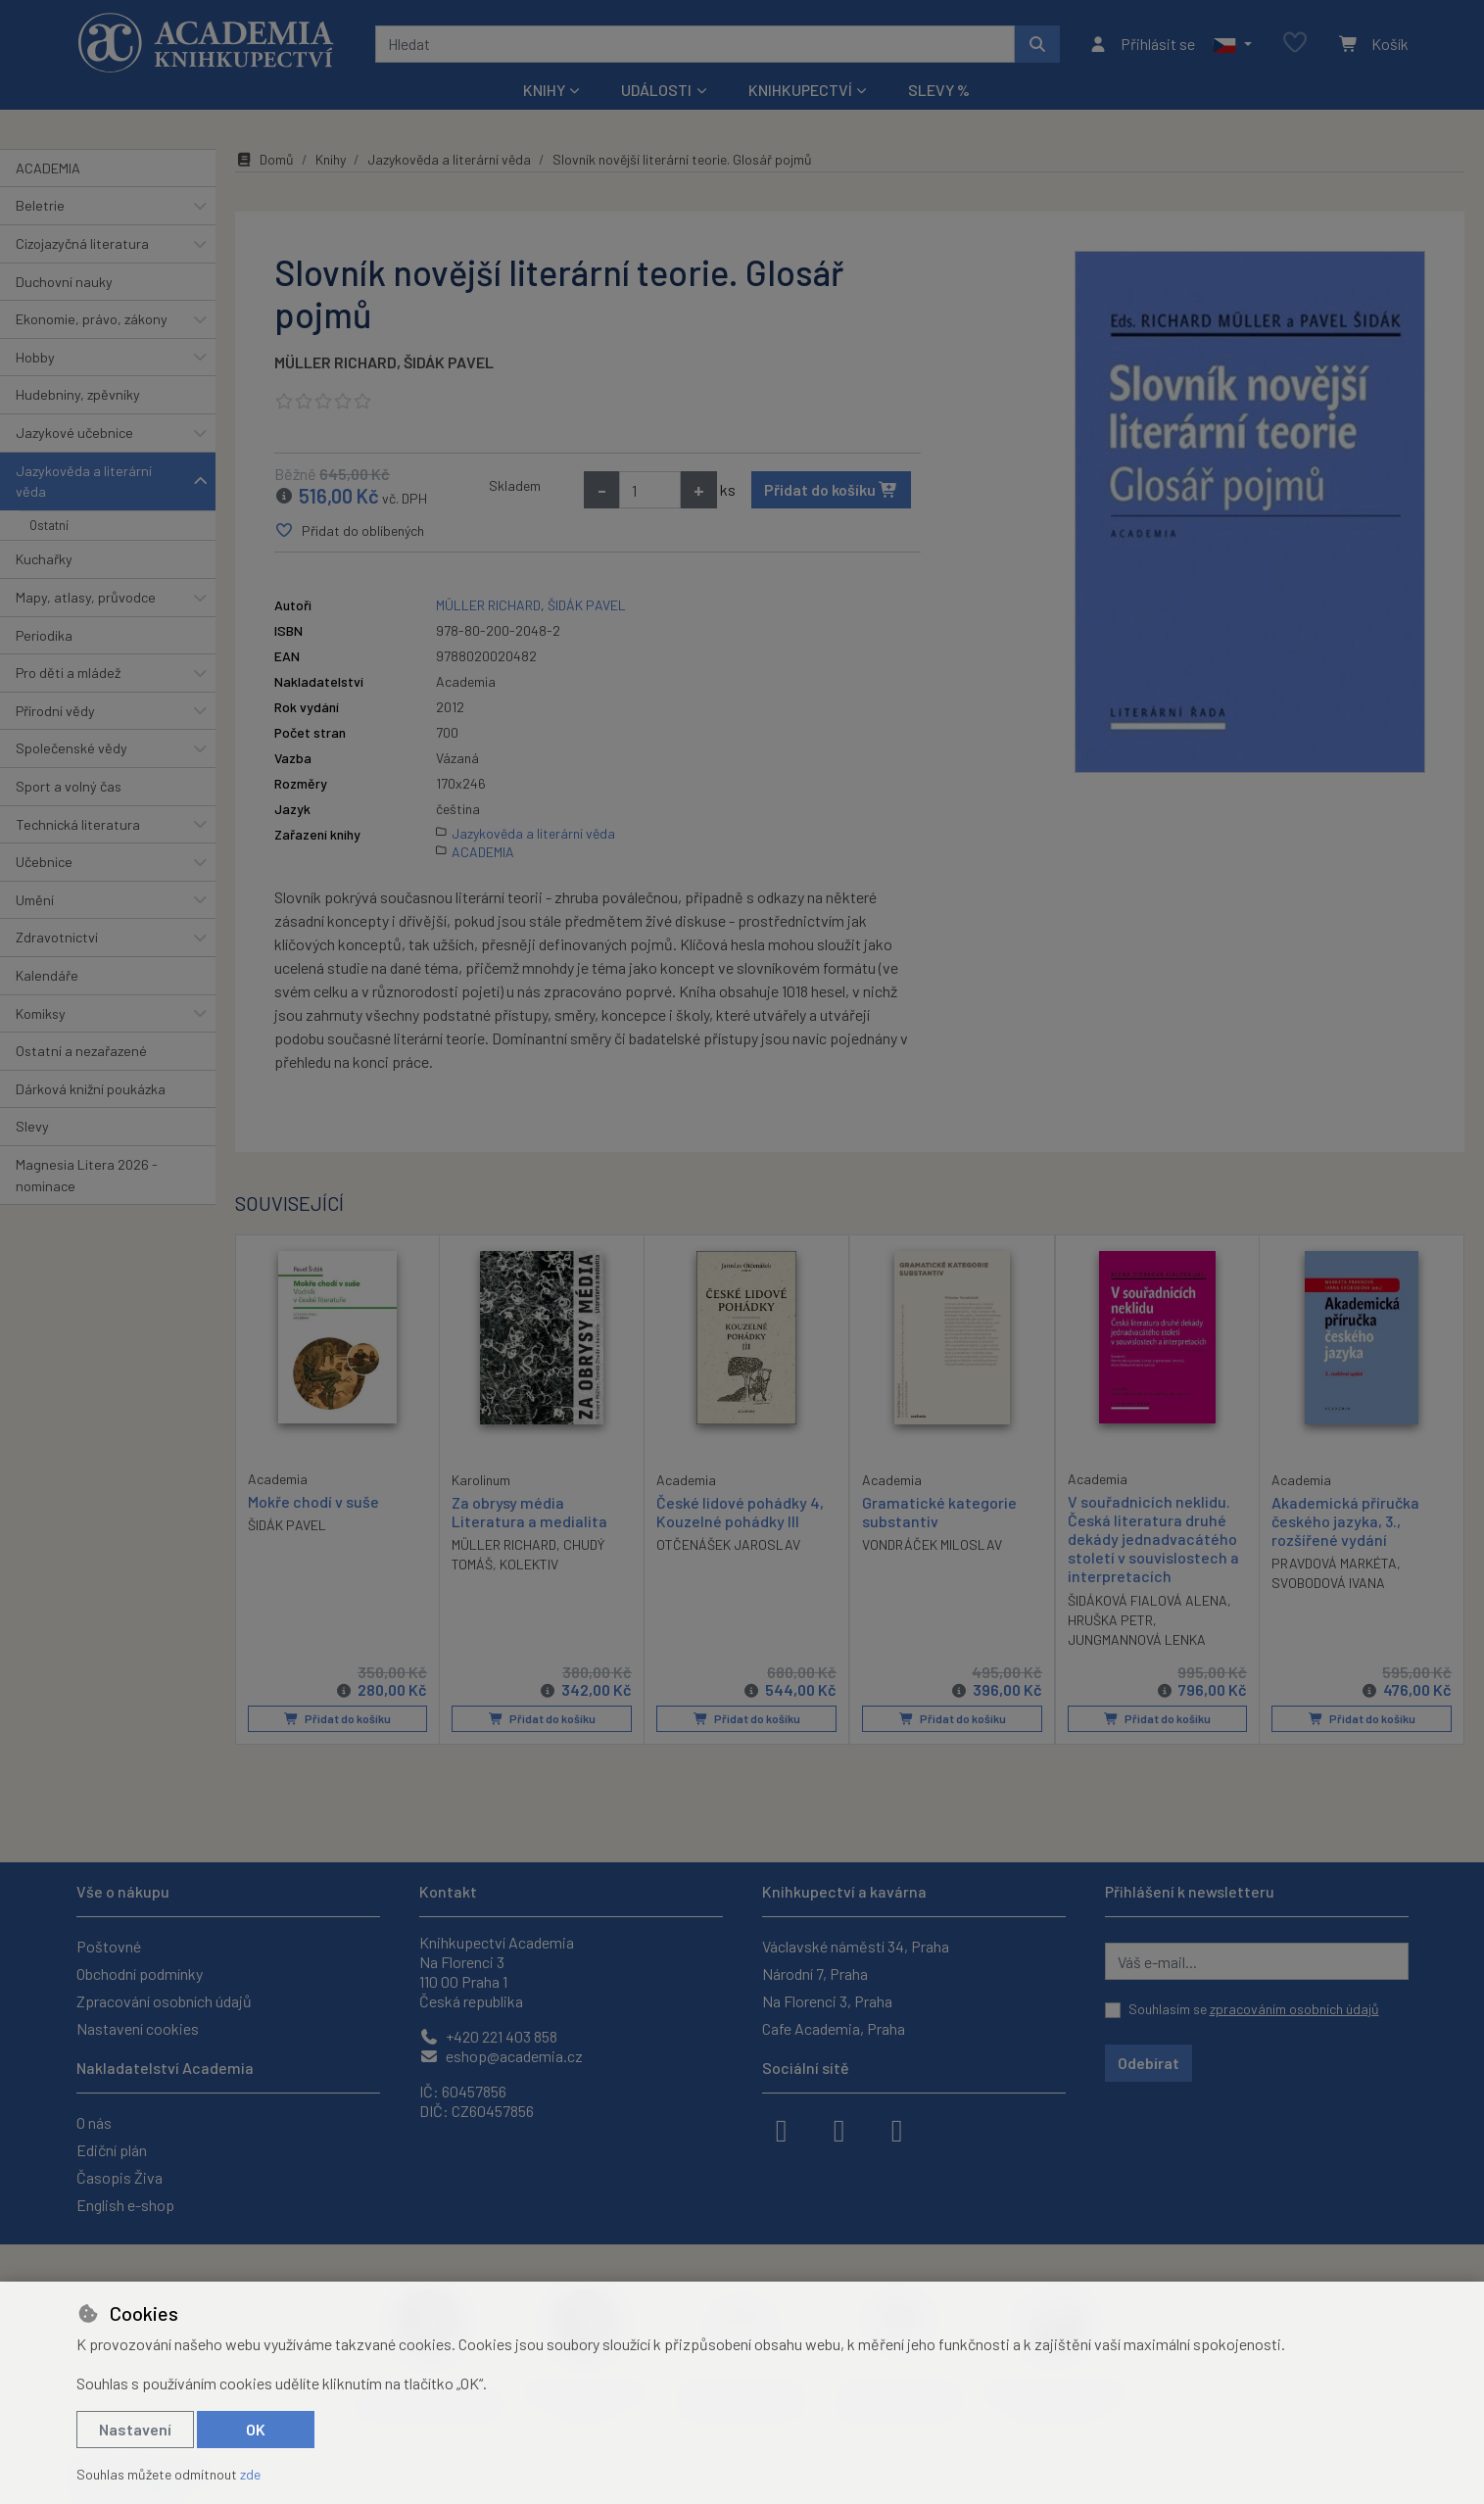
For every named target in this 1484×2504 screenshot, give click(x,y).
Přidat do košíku (831, 489)
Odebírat (1148, 2062)
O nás (94, 2122)
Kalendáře (47, 975)
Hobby (35, 357)
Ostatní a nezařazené (81, 1050)
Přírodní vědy (55, 710)
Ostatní (49, 525)
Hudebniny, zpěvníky (78, 394)
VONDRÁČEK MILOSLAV (932, 1544)
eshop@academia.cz (501, 2056)
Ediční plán (111, 2150)
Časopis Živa (119, 2177)
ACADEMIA (48, 168)
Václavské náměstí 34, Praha (855, 1946)
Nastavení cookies (137, 2028)
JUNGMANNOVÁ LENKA (1137, 1639)
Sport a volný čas (68, 786)
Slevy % (939, 89)
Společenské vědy (71, 748)
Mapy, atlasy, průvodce (86, 597)
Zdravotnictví (57, 937)
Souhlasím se (1253, 2008)
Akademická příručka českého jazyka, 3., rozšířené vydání (1345, 1521)
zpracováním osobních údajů (1294, 2008)
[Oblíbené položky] (1295, 44)
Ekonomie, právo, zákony (92, 319)
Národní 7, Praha (815, 1973)
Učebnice (44, 861)
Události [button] (656, 89)
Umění (35, 899)
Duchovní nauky (64, 281)
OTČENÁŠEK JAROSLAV (728, 1544)
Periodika (44, 635)
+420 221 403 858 (488, 2036)
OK (255, 2429)
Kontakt (448, 1891)
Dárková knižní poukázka (91, 1089)
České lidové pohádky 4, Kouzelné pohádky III (740, 1511)
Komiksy (41, 1013)
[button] (1232, 44)
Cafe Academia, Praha (833, 2028)
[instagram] (839, 2128)
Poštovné (108, 1946)
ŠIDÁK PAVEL (449, 362)
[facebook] (781, 2128)
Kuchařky (44, 559)
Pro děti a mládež (68, 672)
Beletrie (40, 205)
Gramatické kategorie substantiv (939, 1511)
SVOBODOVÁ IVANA (1328, 1582)
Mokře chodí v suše (313, 1501)
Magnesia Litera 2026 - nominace (87, 1175)
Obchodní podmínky (139, 1973)
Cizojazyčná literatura (82, 243)
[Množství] (650, 489)
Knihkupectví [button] (800, 89)
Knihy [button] (544, 89)
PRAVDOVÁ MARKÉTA (1334, 1563)
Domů (264, 159)
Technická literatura (78, 824)
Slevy (32, 1126)
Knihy (330, 159)
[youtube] (897, 2128)
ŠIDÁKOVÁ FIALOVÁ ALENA (1147, 1600)
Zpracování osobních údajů (164, 2001)
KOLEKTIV (529, 1564)
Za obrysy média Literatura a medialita (529, 1511)
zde (250, 2474)
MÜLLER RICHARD (335, 362)
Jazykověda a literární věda (84, 481)
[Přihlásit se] (1141, 44)
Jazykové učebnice (74, 432)
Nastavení (135, 2429)
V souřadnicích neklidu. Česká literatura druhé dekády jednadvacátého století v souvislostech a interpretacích (1153, 1539)
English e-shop (125, 2204)
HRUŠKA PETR (1110, 1620)
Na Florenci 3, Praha (827, 2001)
